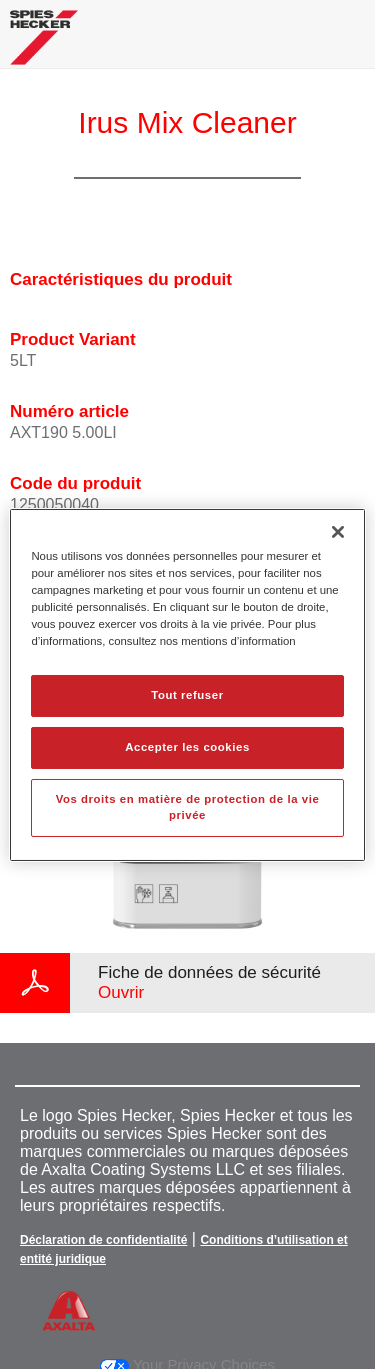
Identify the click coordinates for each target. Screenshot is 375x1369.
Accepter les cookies (187, 747)
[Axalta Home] (44, 45)
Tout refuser (187, 695)
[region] (187, 684)
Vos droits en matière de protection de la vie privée (188, 807)
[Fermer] (338, 531)
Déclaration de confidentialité (103, 1240)
